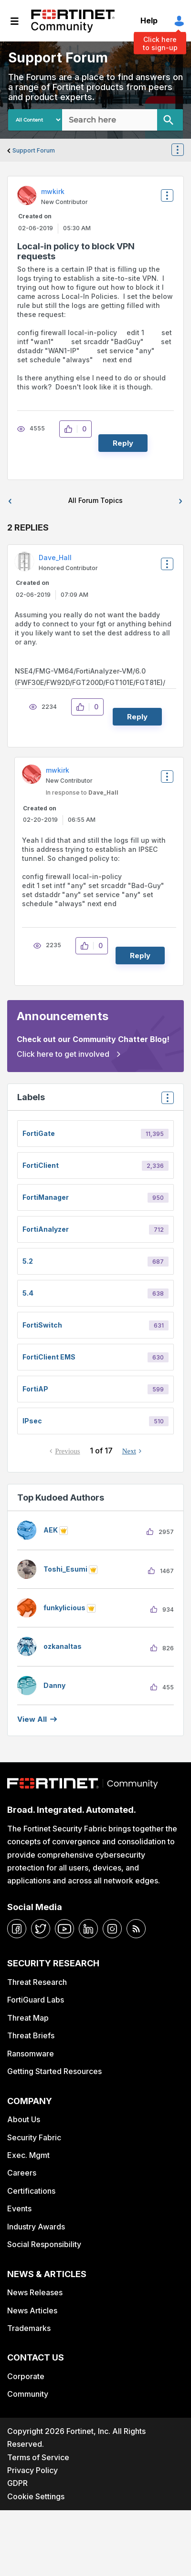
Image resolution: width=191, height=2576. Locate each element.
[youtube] (64, 1928)
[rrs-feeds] (136, 1928)
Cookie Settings (35, 2496)
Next (129, 1451)
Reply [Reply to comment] (137, 716)
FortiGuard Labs (35, 1999)
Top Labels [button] (165, 1101)
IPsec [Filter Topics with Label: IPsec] (32, 1421)
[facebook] (16, 1928)
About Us (23, 2119)
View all (32, 1719)
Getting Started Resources (54, 2071)
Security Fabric (34, 2137)
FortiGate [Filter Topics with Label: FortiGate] (38, 1133)
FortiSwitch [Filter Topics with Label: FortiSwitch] (42, 1325)
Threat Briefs (30, 2035)
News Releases (35, 2292)
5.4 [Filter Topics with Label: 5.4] (27, 1293)
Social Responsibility (44, 2244)
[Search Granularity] (35, 120)
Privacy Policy (32, 2470)
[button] (70, 429)
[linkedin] (88, 1928)
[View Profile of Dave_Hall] (55, 557)
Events (19, 2208)
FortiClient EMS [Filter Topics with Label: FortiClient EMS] (48, 1357)
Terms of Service (38, 2457)
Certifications (31, 2191)
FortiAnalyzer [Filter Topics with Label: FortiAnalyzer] (45, 1229)
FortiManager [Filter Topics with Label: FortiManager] (45, 1197)
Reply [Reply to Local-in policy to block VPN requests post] (123, 443)
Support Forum (33, 150)
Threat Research (37, 1982)
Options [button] (183, 150)
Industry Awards (36, 2226)
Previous (67, 1451)
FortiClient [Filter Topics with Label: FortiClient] (40, 1165)
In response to (82, 792)
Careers (21, 2172)
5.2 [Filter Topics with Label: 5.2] (27, 1261)
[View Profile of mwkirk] (52, 191)
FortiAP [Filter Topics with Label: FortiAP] (35, 1389)
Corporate (25, 2376)
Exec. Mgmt (28, 2155)
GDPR (17, 2483)
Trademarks (29, 2328)
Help (149, 20)
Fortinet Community (73, 21)
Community (27, 2394)
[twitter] (40, 1928)
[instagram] (112, 1928)
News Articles (32, 2310)
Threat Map (28, 2018)
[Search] (170, 120)
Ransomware (30, 2053)
